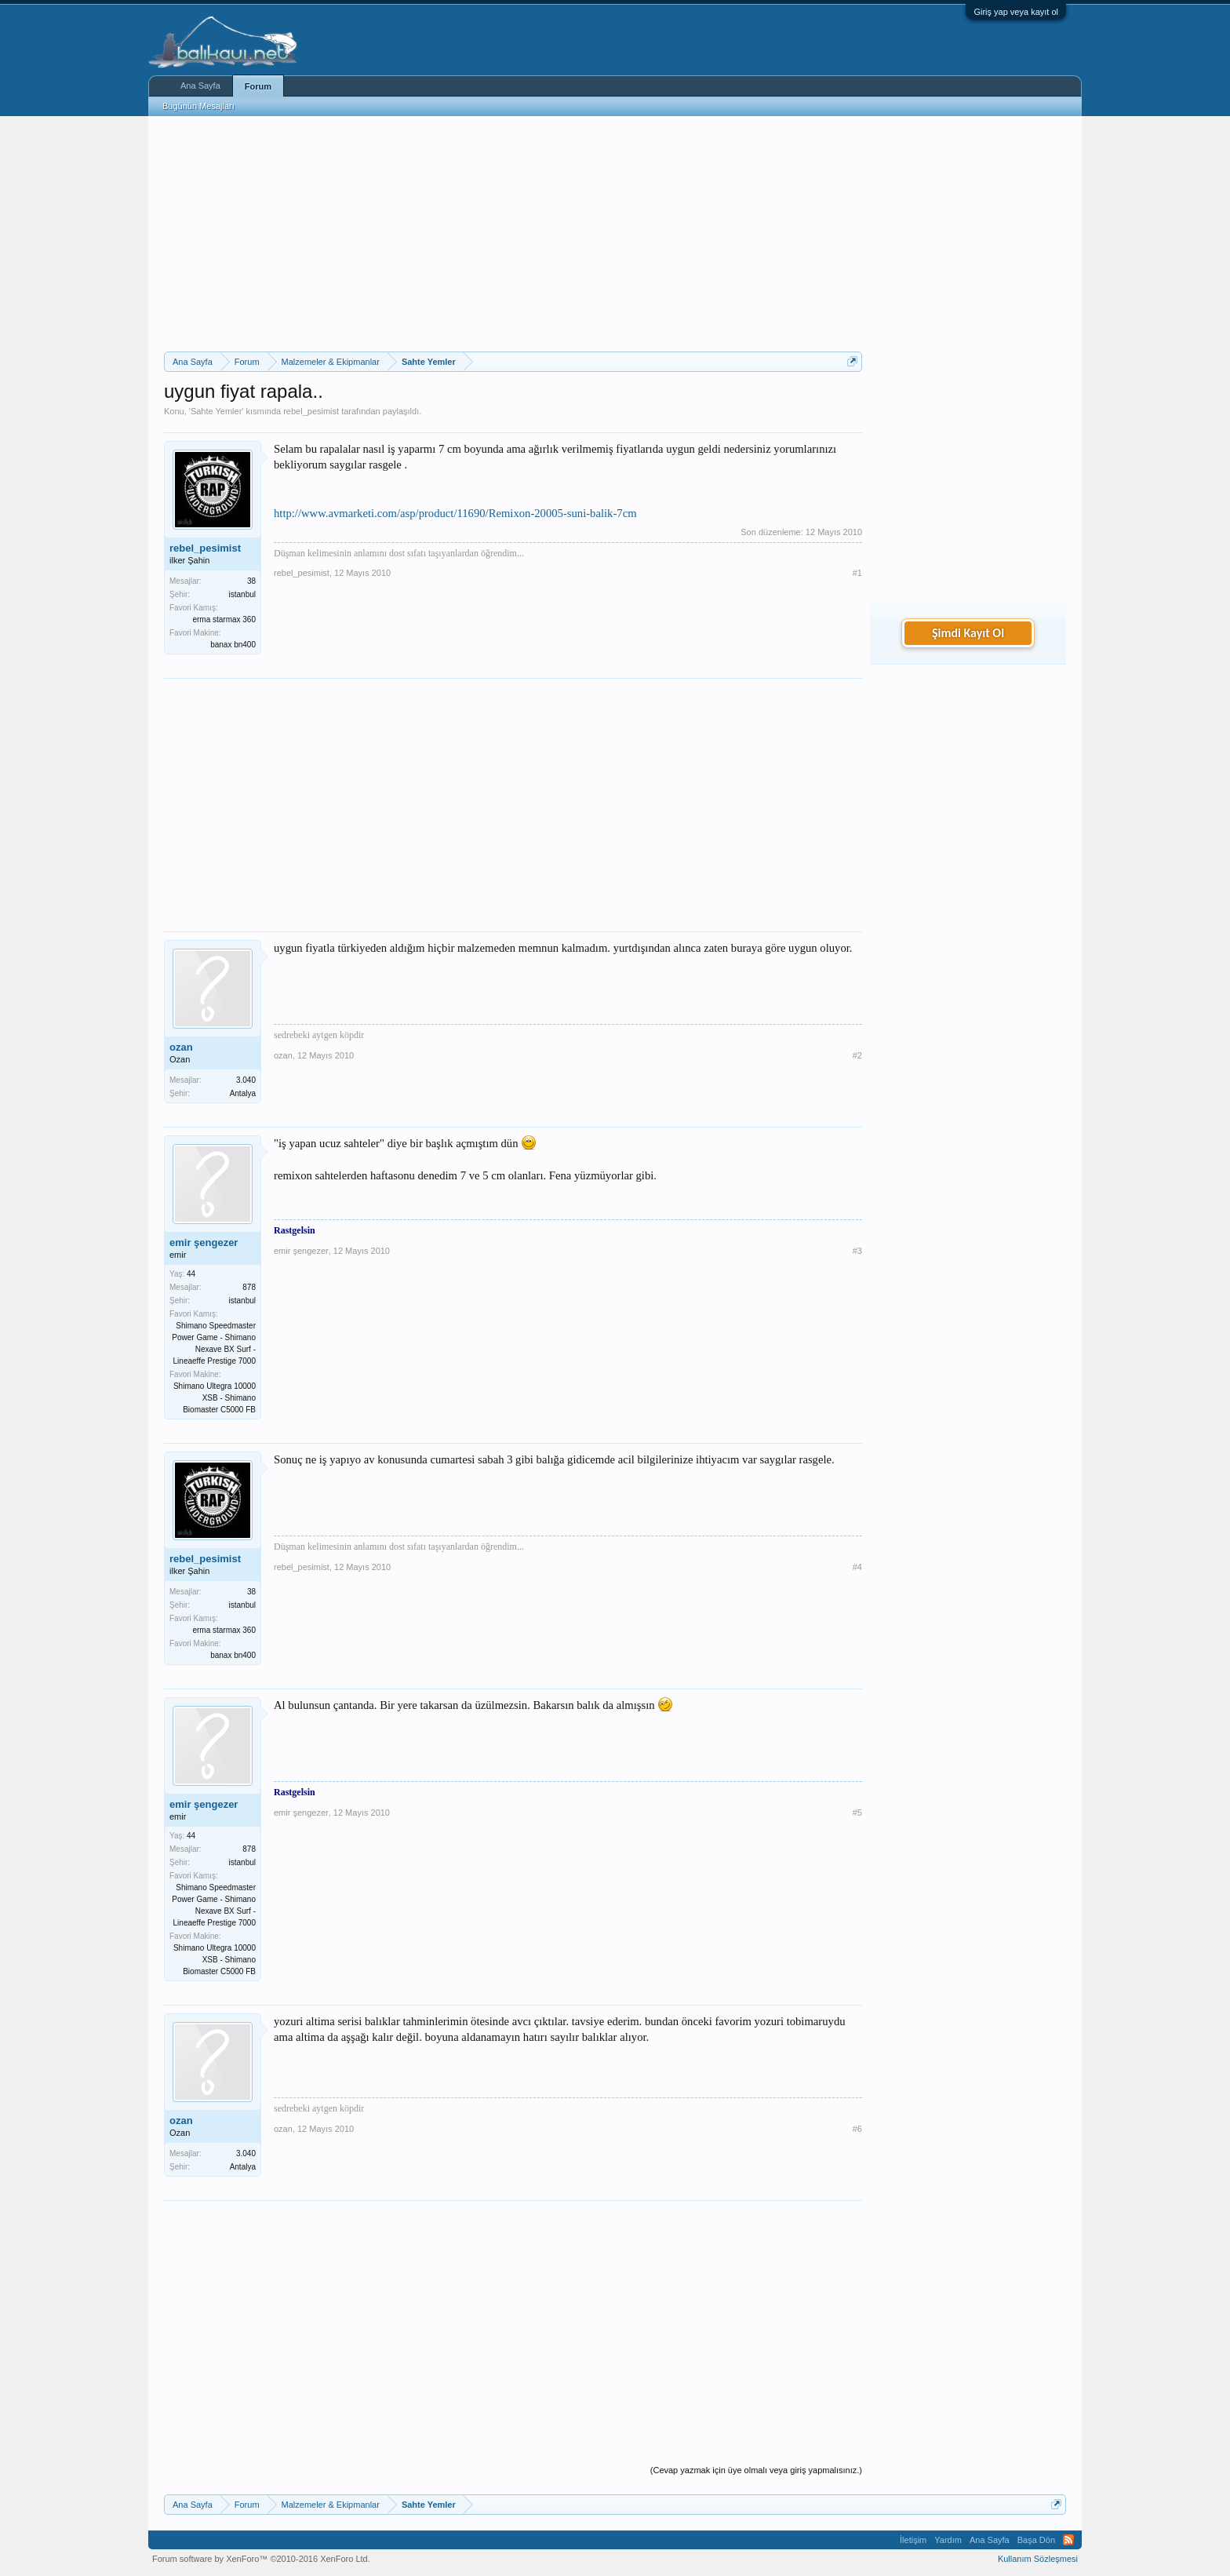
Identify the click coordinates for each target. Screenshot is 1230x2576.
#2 (857, 1055)
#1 (857, 573)
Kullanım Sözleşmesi (1038, 2558)
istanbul (242, 594)
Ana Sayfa (200, 85)
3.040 (246, 1080)
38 (251, 581)
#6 (857, 2128)
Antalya (243, 1093)
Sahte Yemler (216, 411)
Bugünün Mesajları (198, 106)
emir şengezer (203, 1242)
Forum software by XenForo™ (261, 2558)
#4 (857, 1567)
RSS (1068, 2539)
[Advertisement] (513, 234)
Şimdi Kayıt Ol (968, 632)
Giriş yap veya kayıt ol (1015, 11)
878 (249, 1287)
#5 (857, 1812)
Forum (258, 86)
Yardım (948, 2540)
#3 (857, 1250)
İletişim (913, 2540)
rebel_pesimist (311, 411)
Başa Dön (1036, 2540)
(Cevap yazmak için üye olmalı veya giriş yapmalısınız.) (756, 2470)
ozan (181, 1047)
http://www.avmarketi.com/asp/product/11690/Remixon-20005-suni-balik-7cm (455, 513)
